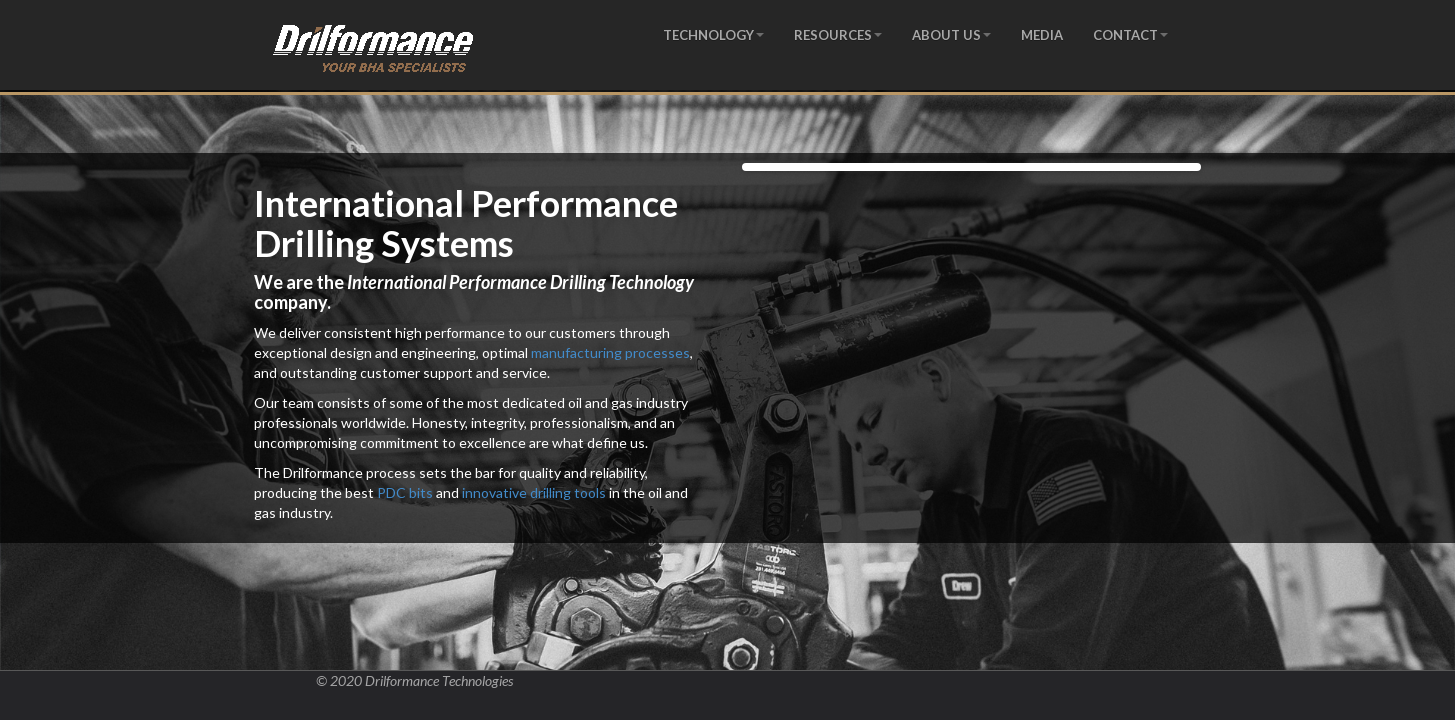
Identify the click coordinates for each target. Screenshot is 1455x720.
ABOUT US (951, 35)
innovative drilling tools (534, 492)
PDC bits (405, 492)
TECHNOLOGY (713, 35)
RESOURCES (838, 35)
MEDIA (1042, 35)
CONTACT (1130, 35)
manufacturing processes (610, 352)
